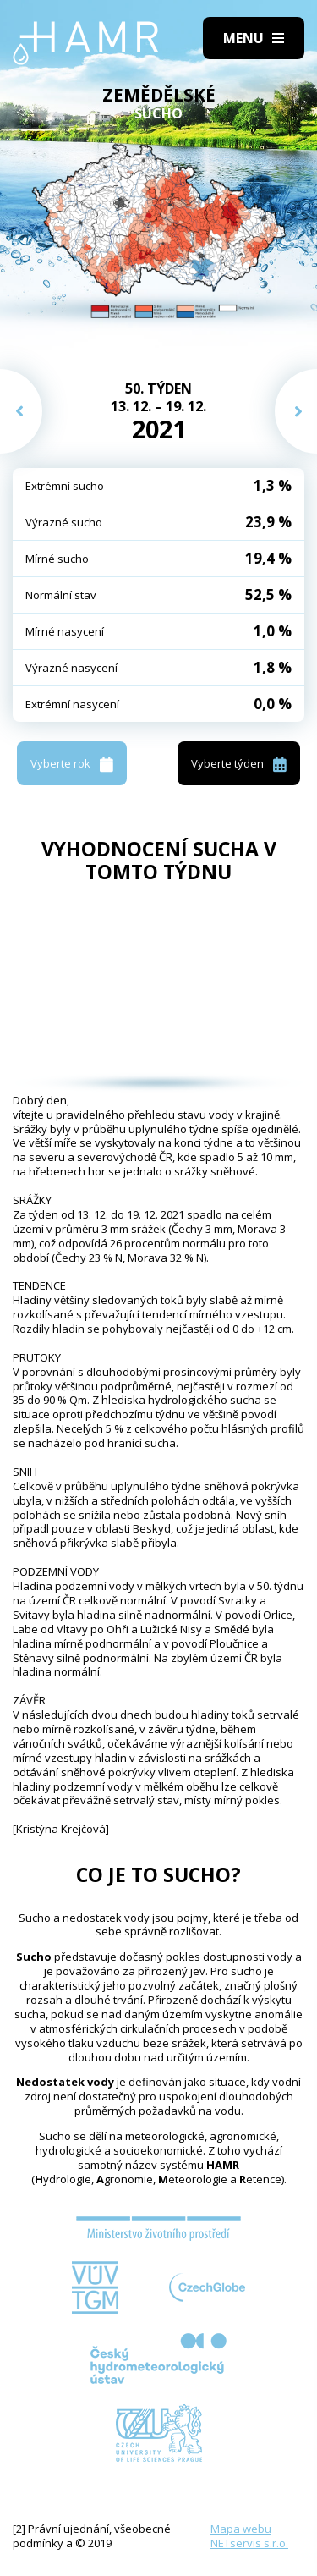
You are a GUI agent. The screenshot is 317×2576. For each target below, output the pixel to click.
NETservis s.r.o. (249, 2543)
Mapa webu (240, 2528)
